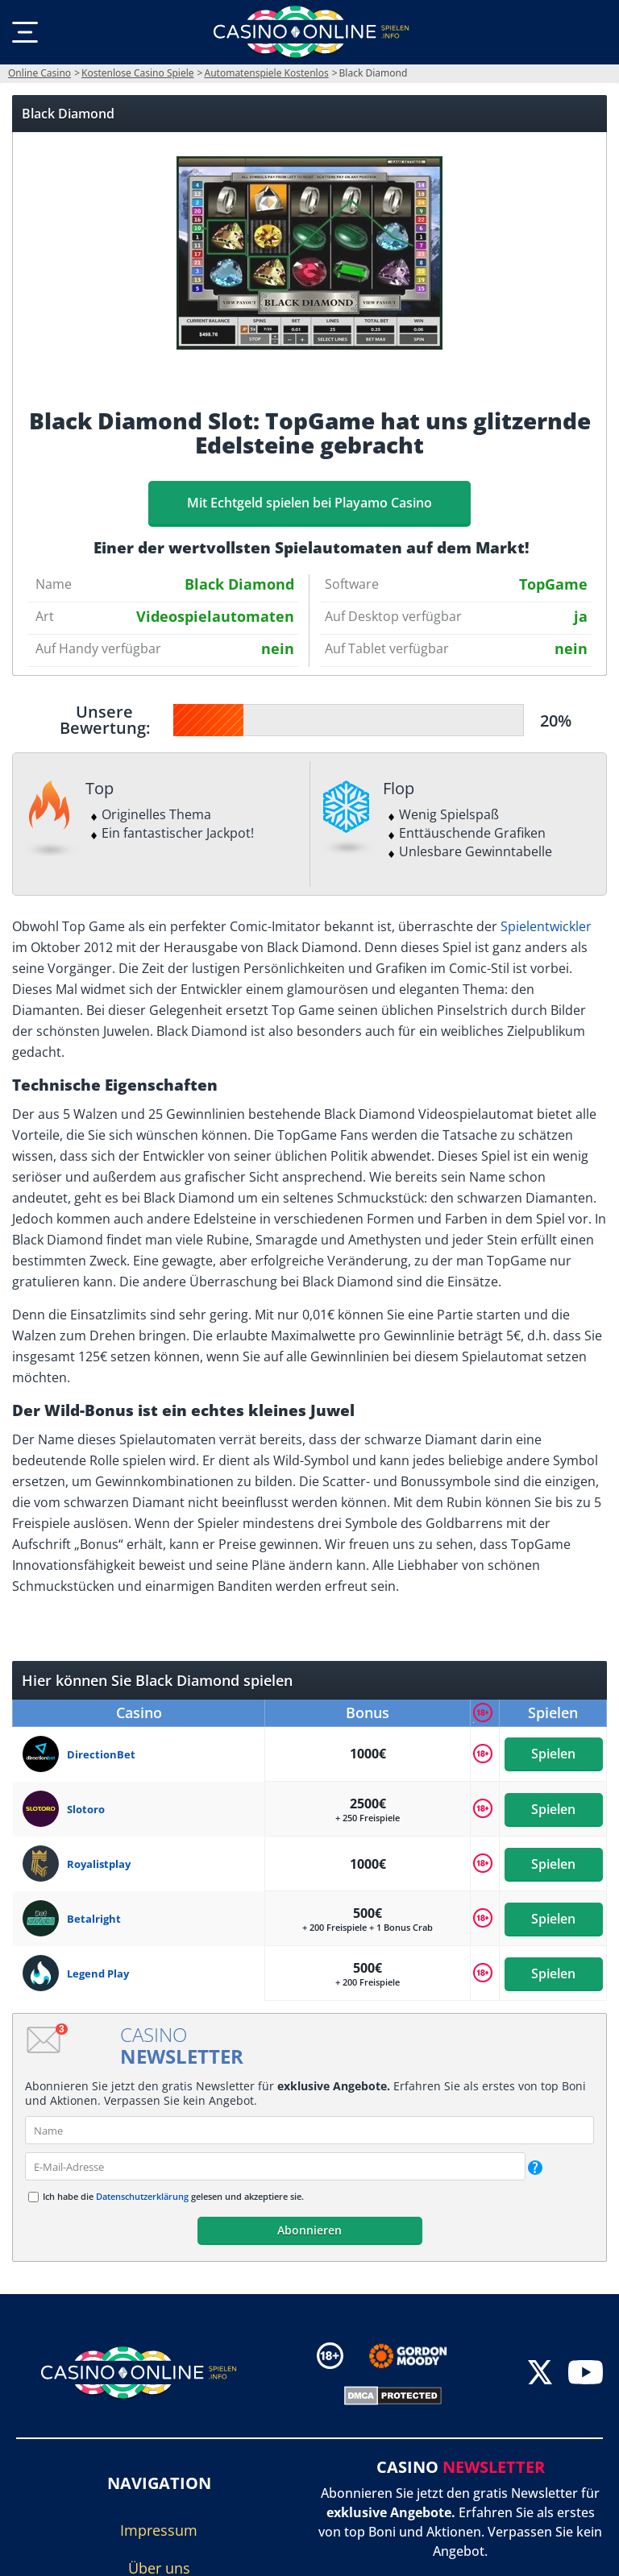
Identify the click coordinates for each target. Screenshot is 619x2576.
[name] (309, 2130)
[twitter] (540, 2374)
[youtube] (585, 2374)
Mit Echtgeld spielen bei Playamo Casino (309, 502)
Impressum (158, 2530)
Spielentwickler (546, 926)
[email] (275, 2166)
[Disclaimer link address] (419, 2356)
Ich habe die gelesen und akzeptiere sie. (173, 2196)
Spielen (553, 1753)
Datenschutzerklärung (142, 2196)
